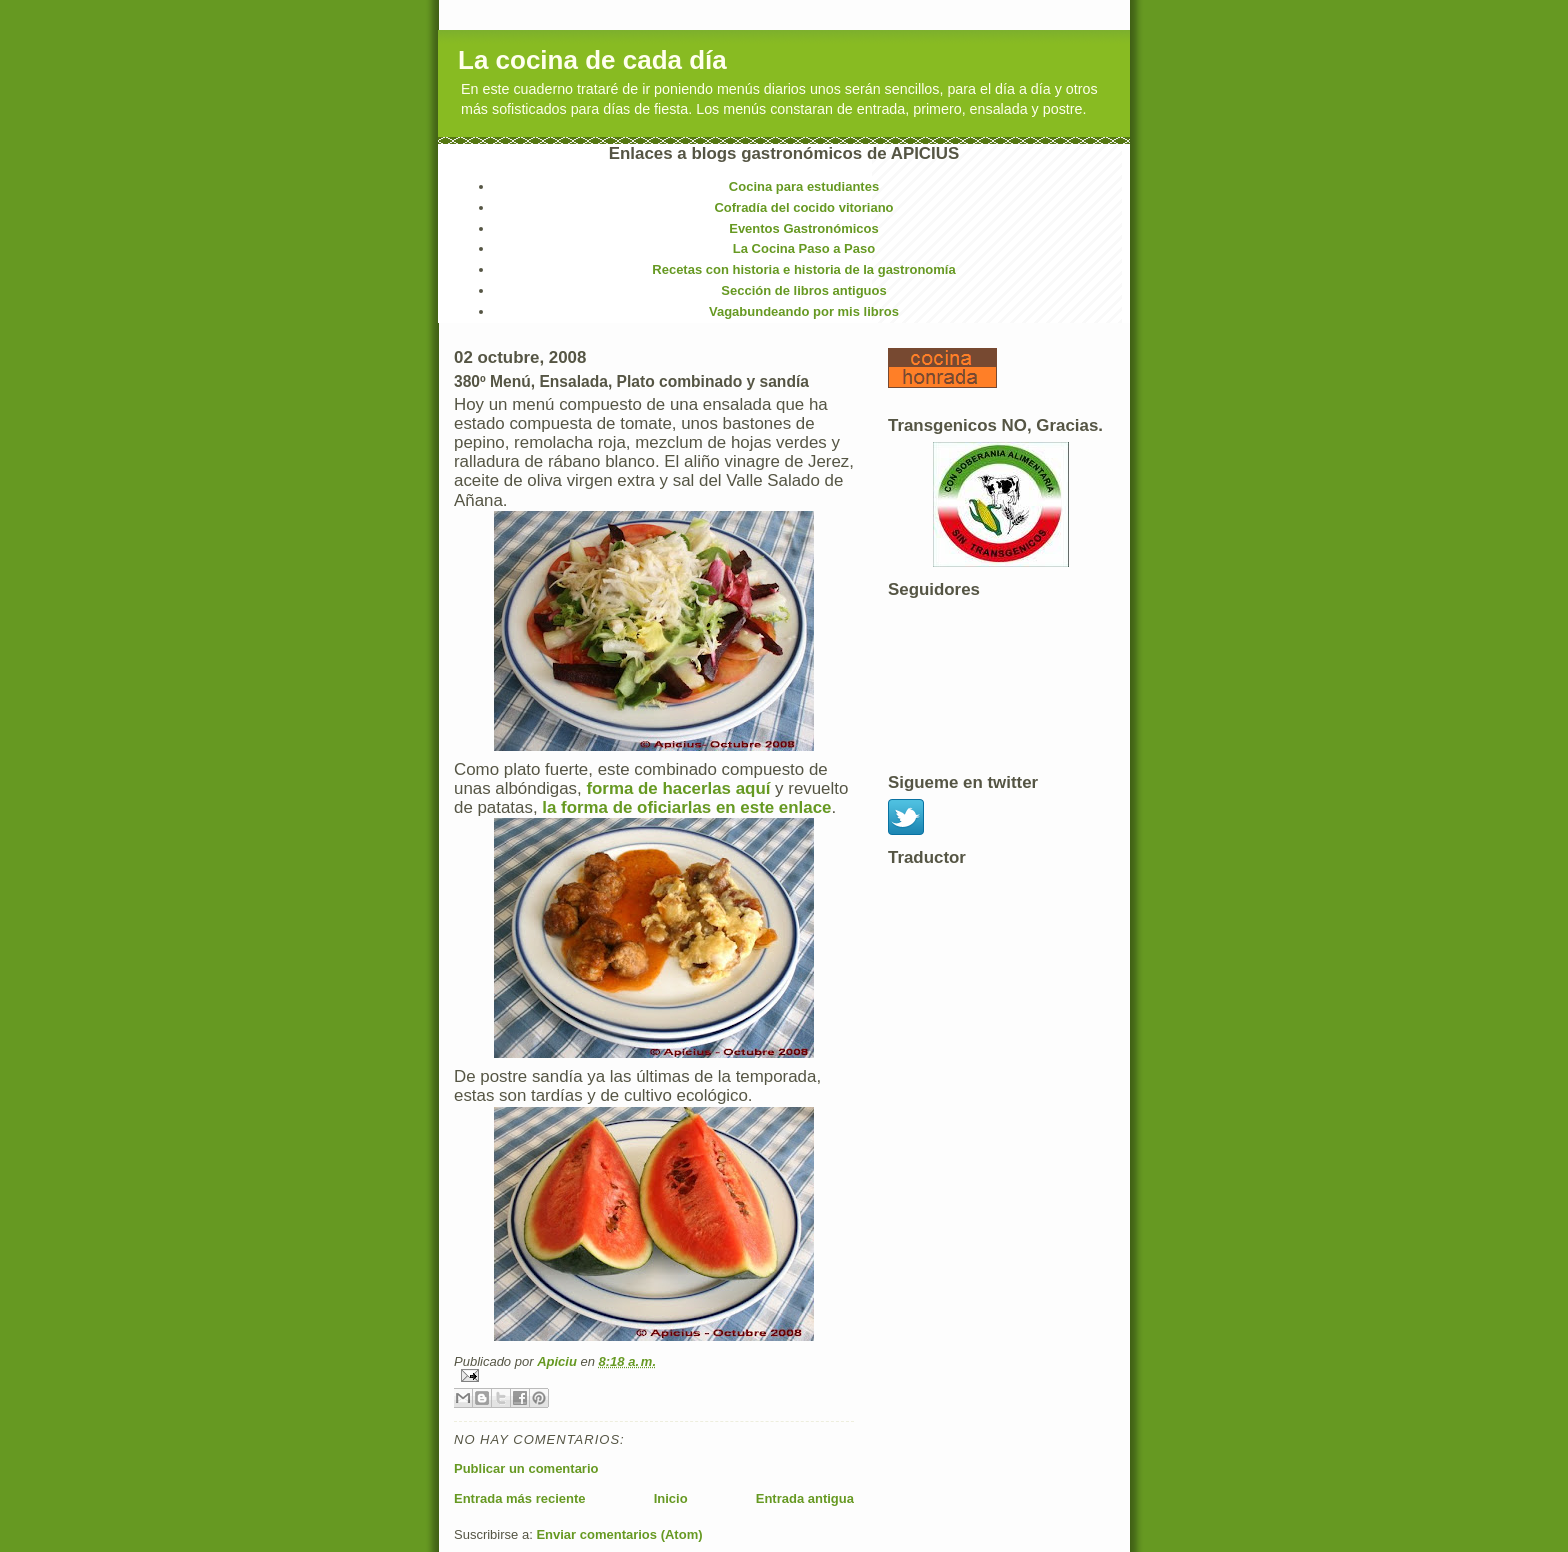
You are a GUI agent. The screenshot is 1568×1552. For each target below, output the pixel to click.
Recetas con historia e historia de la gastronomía (803, 269)
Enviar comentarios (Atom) (619, 1534)
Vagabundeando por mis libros (804, 311)
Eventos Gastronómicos (804, 228)
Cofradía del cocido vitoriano (803, 207)
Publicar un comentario (526, 1468)
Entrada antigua (805, 1498)
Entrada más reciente (520, 1498)
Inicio (671, 1498)
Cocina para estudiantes (804, 186)
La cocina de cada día (592, 60)
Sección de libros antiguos (803, 290)
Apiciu (558, 1361)
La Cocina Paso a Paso (804, 248)
